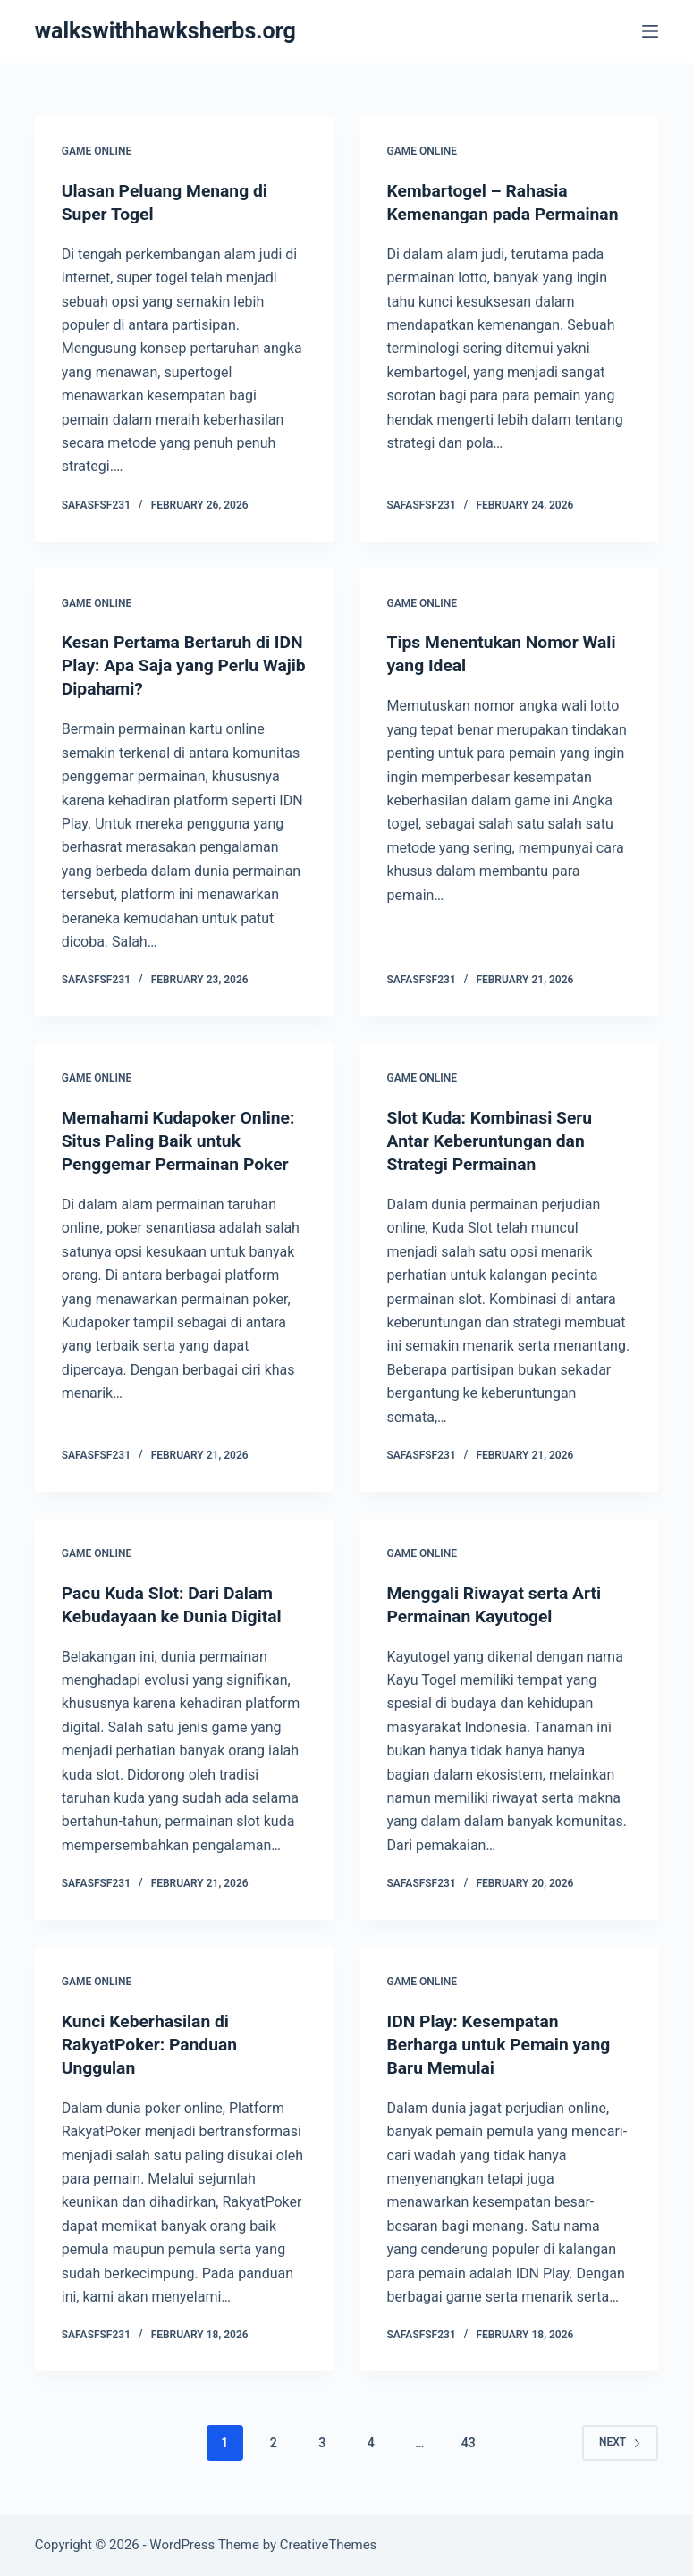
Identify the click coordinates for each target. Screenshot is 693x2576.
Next (620, 2442)
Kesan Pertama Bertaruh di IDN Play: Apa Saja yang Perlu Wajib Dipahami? (181, 665)
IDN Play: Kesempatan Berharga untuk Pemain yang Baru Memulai (503, 2043)
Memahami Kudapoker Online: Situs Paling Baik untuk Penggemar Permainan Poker (183, 1140)
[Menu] (650, 31)
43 (468, 2442)
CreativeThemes (328, 2545)
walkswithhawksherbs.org (165, 31)
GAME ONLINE (96, 151)
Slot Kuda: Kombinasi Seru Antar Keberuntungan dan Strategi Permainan (494, 1140)
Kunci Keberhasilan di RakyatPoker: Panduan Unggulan (153, 2043)
